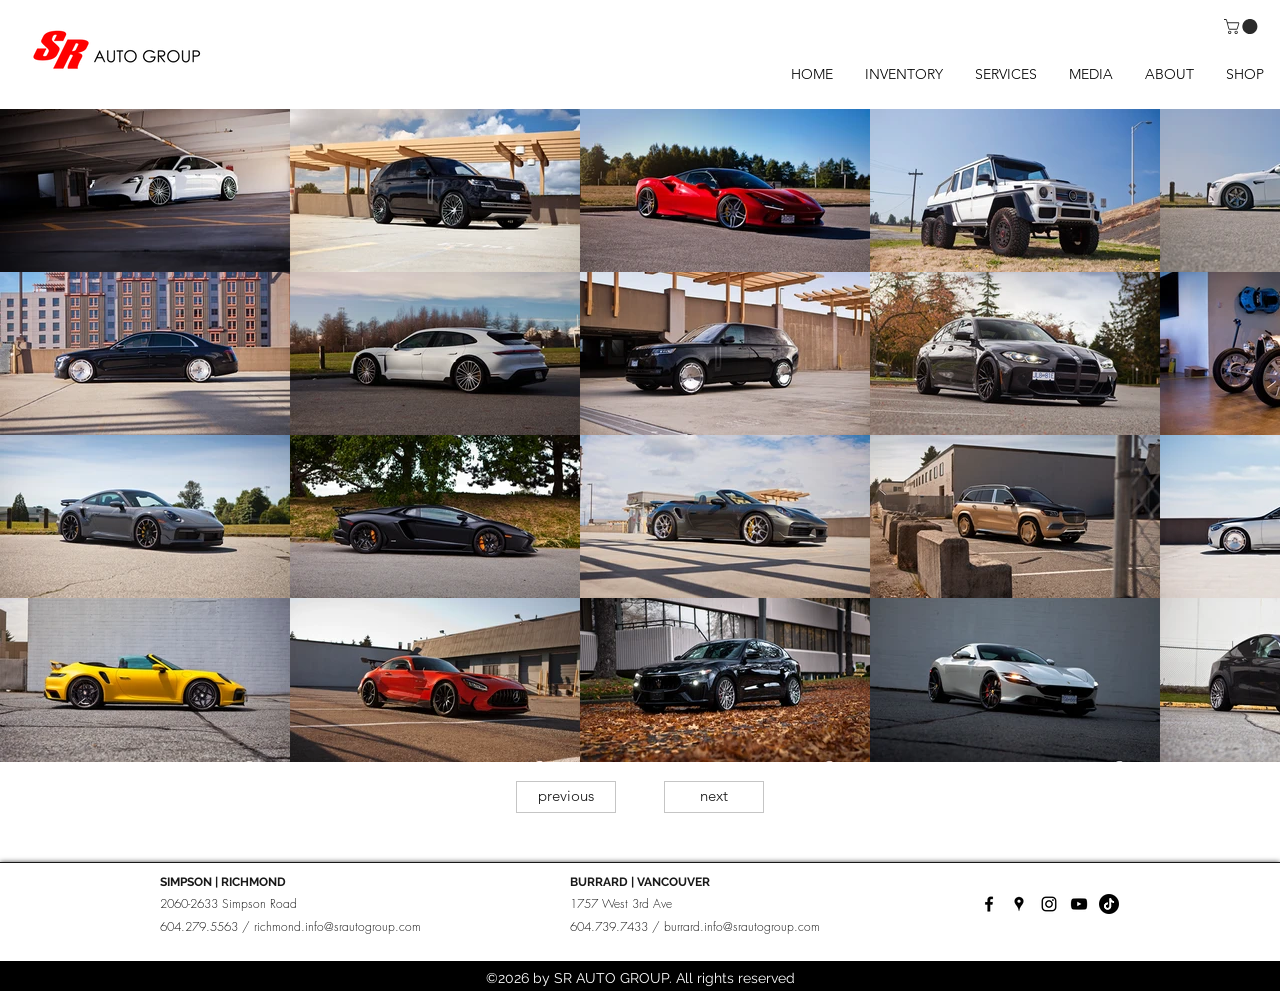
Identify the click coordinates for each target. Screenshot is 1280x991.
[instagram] (1049, 904)
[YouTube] (1079, 904)
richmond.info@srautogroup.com (337, 926)
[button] (1242, 26)
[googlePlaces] (1019, 904)
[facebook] (989, 904)
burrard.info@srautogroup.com (742, 926)
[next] (714, 797)
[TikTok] (1109, 904)
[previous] (566, 797)
